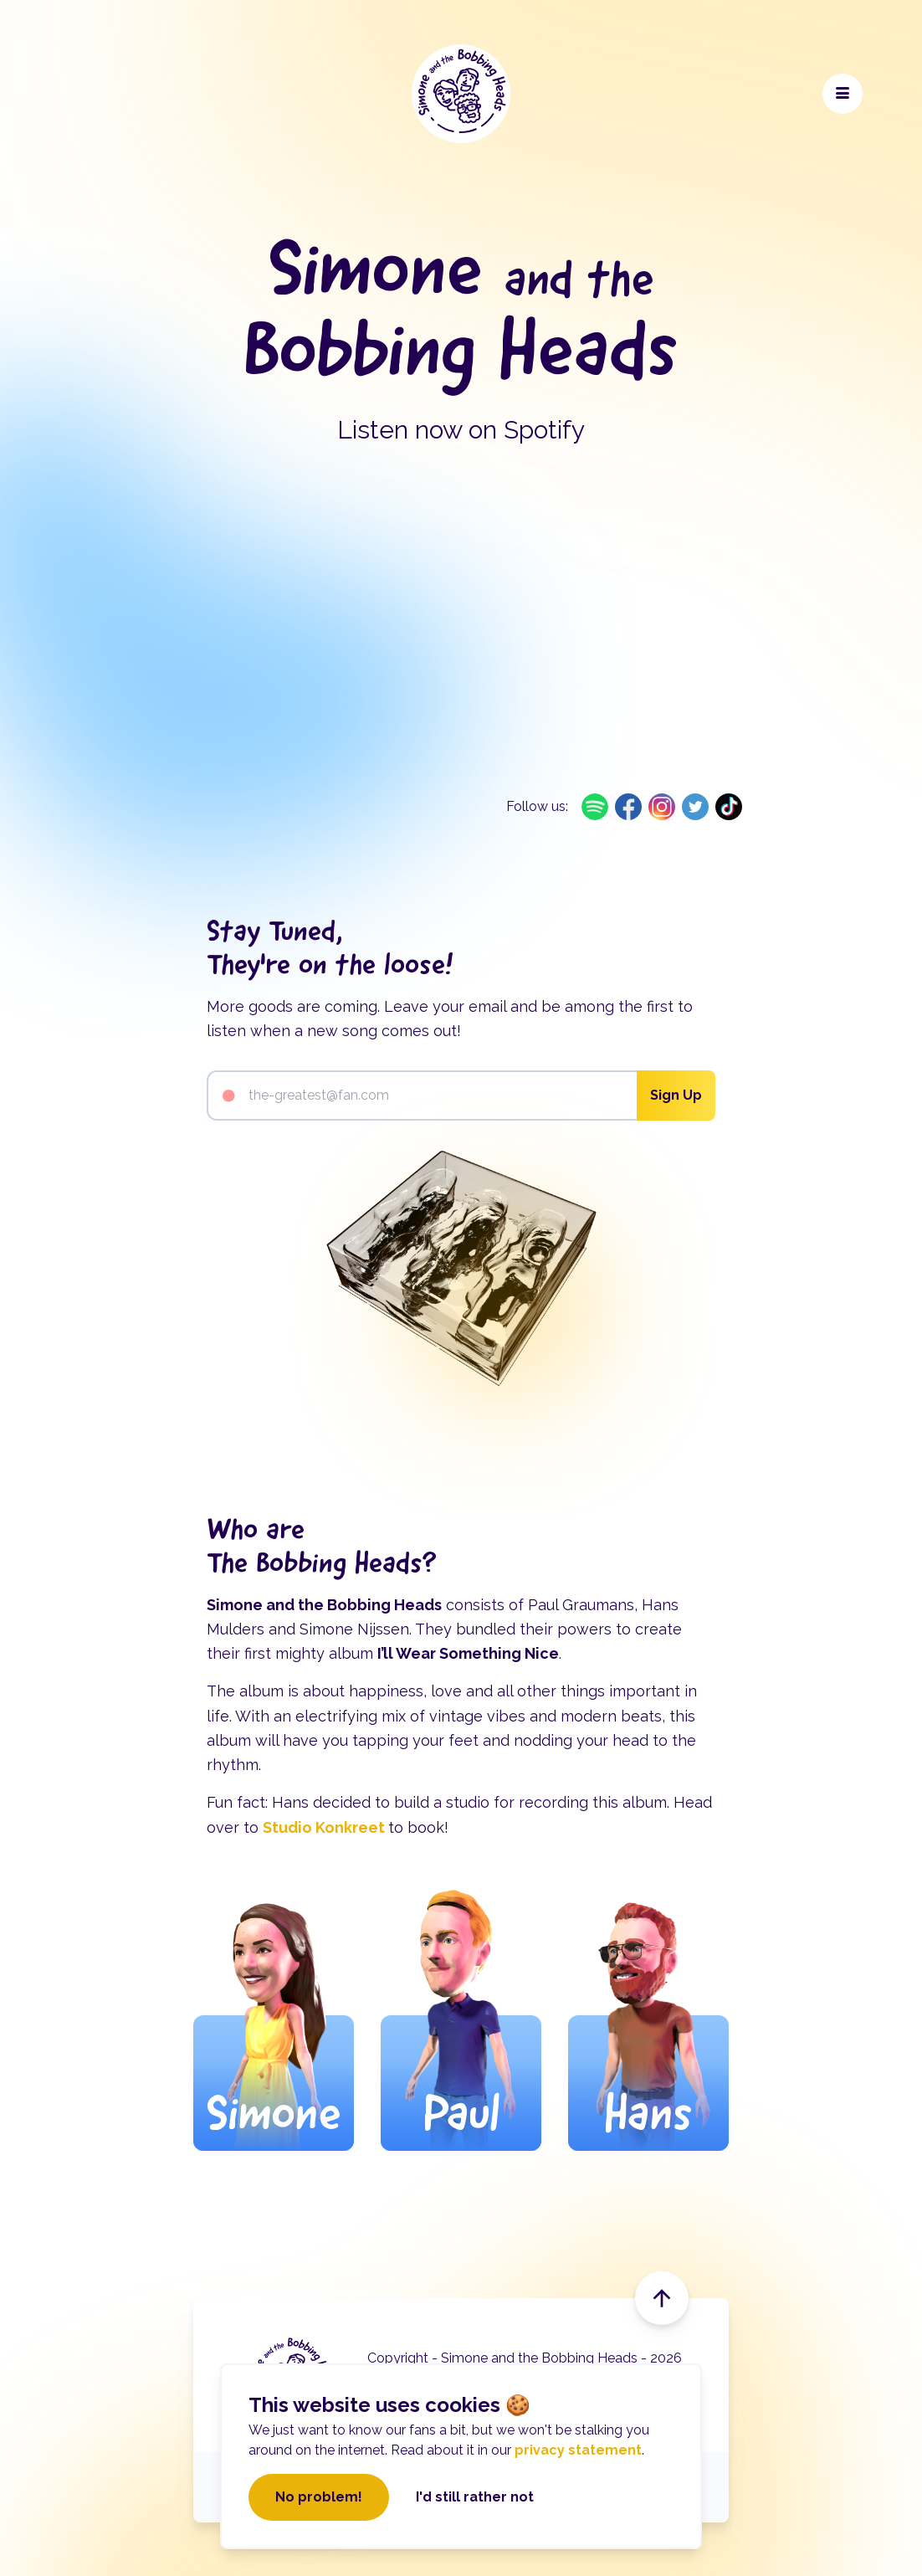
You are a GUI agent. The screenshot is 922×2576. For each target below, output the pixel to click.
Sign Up (676, 1095)
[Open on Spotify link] (594, 806)
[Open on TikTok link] (728, 806)
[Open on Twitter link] (695, 806)
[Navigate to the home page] (461, 93)
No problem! (318, 2497)
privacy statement (578, 2450)
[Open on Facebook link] (628, 806)
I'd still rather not (475, 2497)
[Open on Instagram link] (661, 806)
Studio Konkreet (325, 1827)
